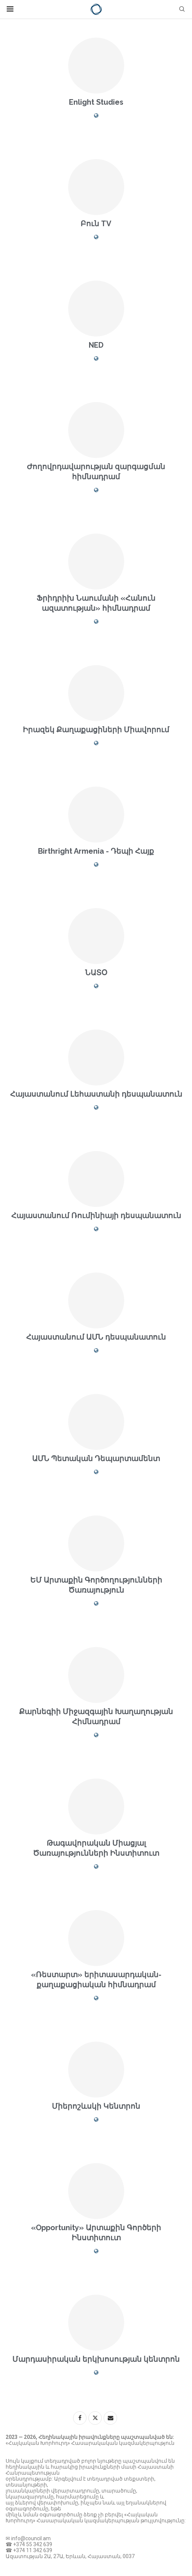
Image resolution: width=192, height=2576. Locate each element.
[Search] (182, 9)
